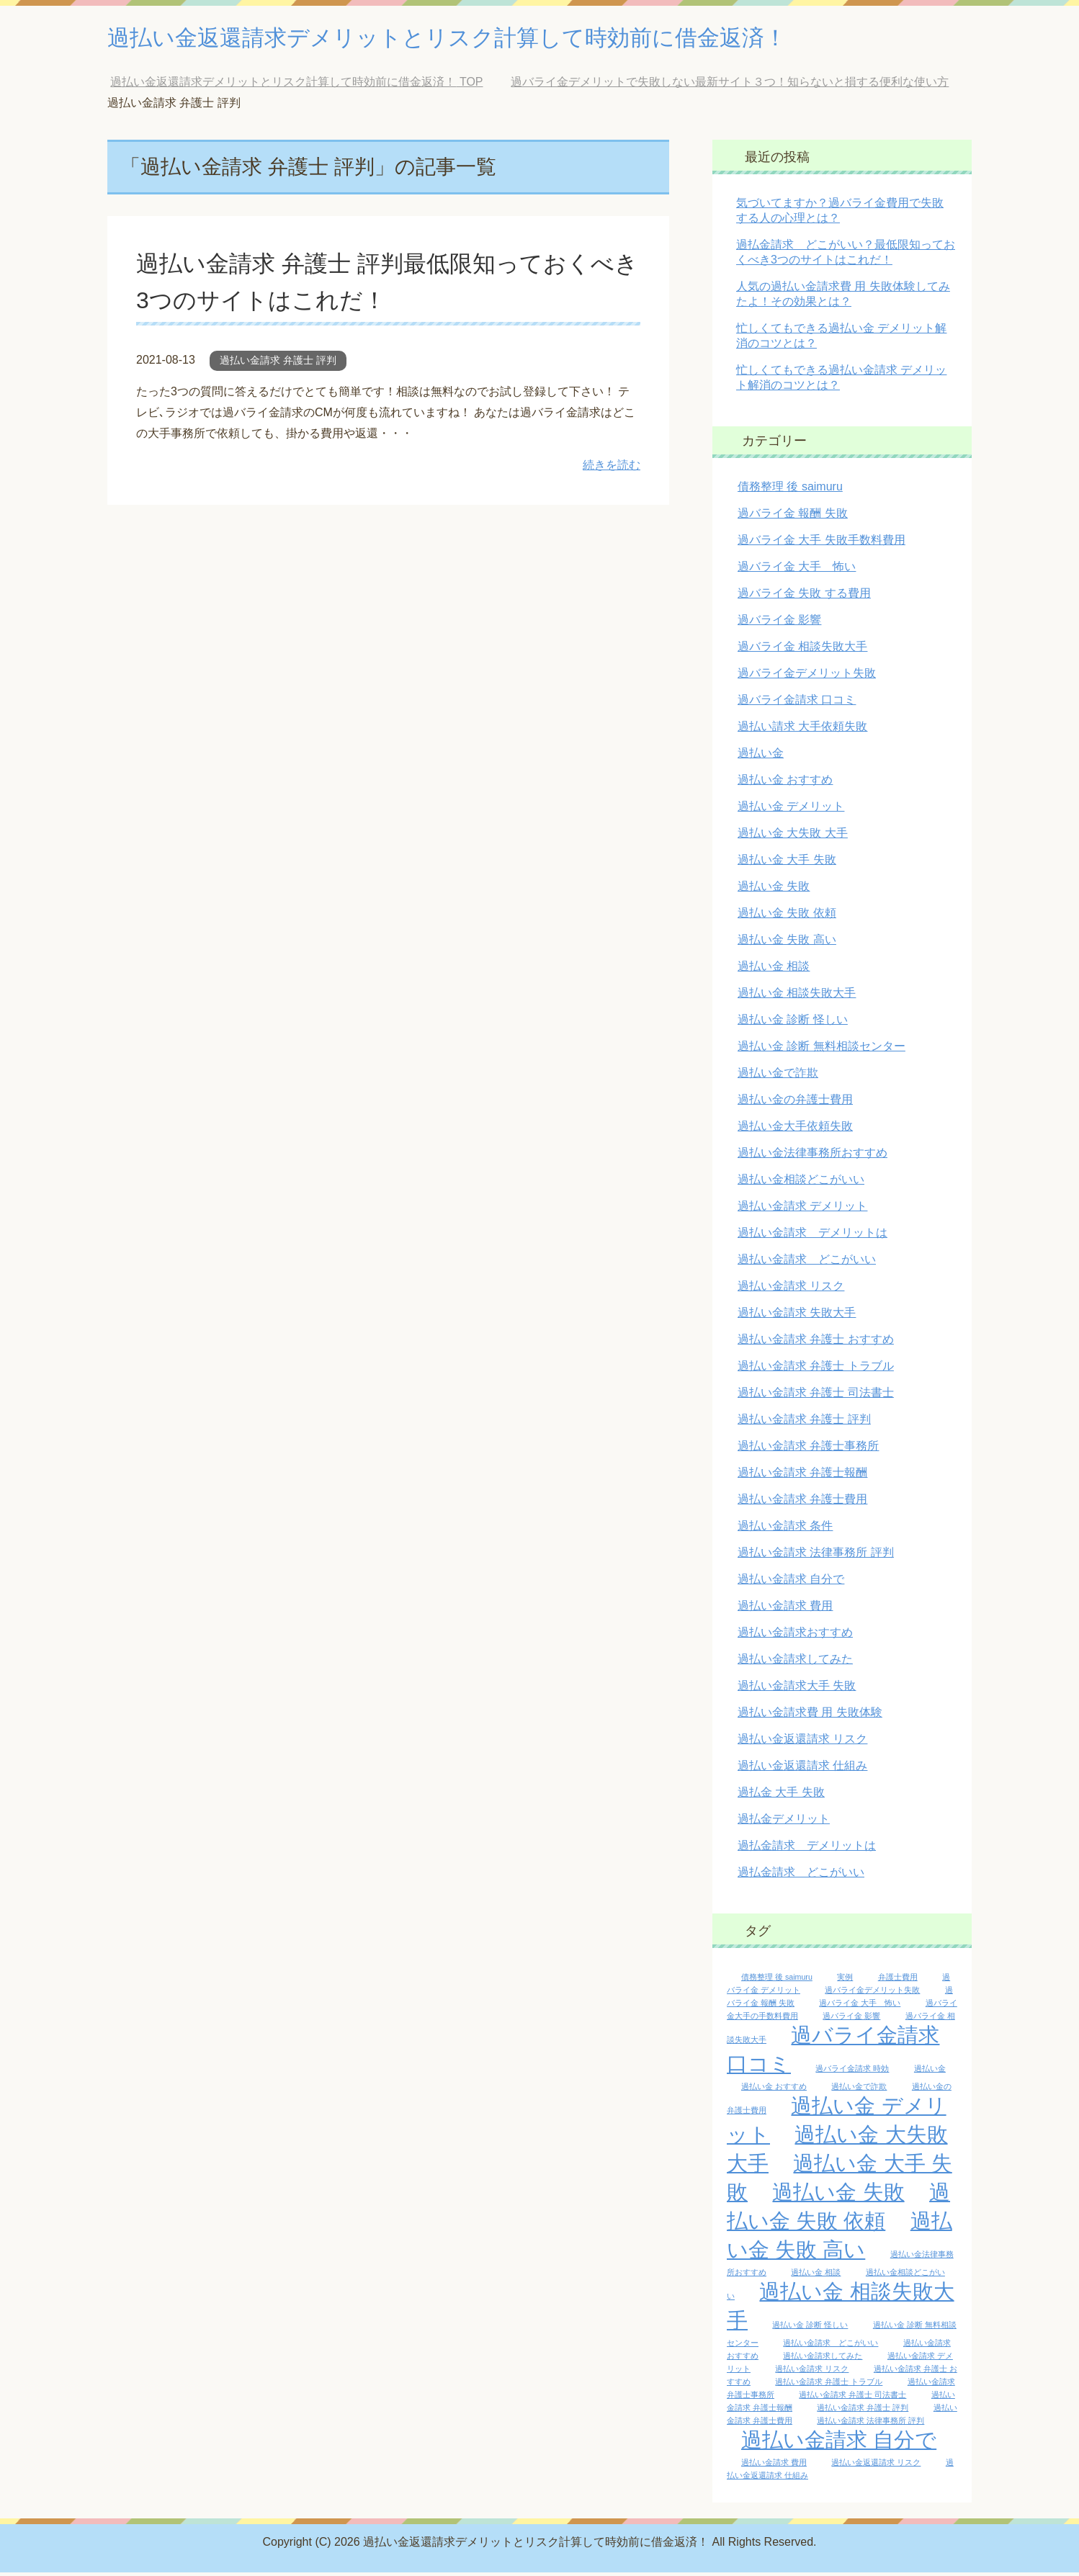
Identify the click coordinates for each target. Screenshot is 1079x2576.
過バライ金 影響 (779, 623)
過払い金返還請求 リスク (802, 1742)
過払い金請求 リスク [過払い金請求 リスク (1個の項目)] (812, 2372)
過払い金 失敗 (774, 890)
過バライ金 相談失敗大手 (802, 650)
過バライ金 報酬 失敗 (793, 517)
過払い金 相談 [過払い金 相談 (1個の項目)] (816, 2275)
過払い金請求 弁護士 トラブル (816, 1369)
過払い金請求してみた (795, 1662)
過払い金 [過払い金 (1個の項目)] (930, 2072)
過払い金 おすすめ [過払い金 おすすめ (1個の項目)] (774, 2090)
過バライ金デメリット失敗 (807, 676)
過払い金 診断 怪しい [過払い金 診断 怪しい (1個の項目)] (810, 2328)
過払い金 (761, 756)
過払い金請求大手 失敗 (797, 1689)
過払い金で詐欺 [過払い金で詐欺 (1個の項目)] (859, 2090)
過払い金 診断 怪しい (793, 1023)
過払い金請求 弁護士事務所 (808, 1449)
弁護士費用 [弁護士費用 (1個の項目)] (898, 1980)
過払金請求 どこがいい (801, 1876)
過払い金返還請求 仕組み (802, 1769)
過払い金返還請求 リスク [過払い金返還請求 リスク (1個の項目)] (876, 2465)
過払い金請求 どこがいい (807, 1263)
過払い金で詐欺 (778, 1076)
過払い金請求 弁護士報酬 (802, 1476)
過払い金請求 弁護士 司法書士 (816, 1396)
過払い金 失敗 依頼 (787, 916)
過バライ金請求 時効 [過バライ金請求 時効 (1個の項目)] (852, 2072)
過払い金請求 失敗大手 (797, 1316)
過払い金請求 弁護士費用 (802, 1502)
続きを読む (611, 468)
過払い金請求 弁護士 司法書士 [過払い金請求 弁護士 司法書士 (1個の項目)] (852, 2398)
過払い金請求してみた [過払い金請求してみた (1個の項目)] (822, 2359)
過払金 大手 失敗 (781, 1796)
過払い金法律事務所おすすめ (812, 1156)
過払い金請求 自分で (791, 1582)
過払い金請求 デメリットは (812, 1236)
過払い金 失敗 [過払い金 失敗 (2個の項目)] (838, 2195)
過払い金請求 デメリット (802, 1209)
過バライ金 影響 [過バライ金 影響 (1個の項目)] (851, 2019)
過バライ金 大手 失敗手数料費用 (821, 543)
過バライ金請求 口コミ (797, 703)
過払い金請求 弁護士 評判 (278, 363)
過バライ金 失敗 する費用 (804, 597)
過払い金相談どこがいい (801, 1183)
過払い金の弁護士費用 (795, 1103)
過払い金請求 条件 (785, 1529)
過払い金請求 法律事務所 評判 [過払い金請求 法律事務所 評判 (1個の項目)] (870, 2424)
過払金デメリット (784, 1822)
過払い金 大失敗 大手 (793, 836)
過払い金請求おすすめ (795, 1636)
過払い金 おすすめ (785, 783)
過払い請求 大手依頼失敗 (802, 730)
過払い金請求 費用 (785, 1609)
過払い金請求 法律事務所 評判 (816, 1556)
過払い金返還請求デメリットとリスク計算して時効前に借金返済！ (501, 38)
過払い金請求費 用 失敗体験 (810, 1716)
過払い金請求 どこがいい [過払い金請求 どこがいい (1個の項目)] (830, 2346)
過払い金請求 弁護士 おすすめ (816, 1343)
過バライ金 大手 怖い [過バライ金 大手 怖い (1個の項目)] (859, 2006)
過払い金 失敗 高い (787, 943)
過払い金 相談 (774, 970)
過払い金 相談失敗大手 (797, 996)
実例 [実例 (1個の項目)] (845, 1980)
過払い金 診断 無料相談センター (821, 1050)
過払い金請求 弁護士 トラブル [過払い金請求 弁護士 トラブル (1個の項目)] (828, 2385)
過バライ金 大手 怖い (797, 570)
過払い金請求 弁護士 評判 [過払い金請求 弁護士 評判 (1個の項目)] (862, 2411)
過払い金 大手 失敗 (787, 863)
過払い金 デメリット (791, 810)
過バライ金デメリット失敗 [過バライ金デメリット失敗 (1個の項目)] (872, 1993)
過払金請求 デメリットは (807, 1849)
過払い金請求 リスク (791, 1289)
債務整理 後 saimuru (790, 490)
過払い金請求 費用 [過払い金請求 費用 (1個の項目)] (774, 2465)
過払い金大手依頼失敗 (795, 1129)
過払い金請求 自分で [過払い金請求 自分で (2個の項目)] (838, 2443)
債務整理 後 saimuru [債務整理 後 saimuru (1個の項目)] (776, 1980)
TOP (296, 85)
